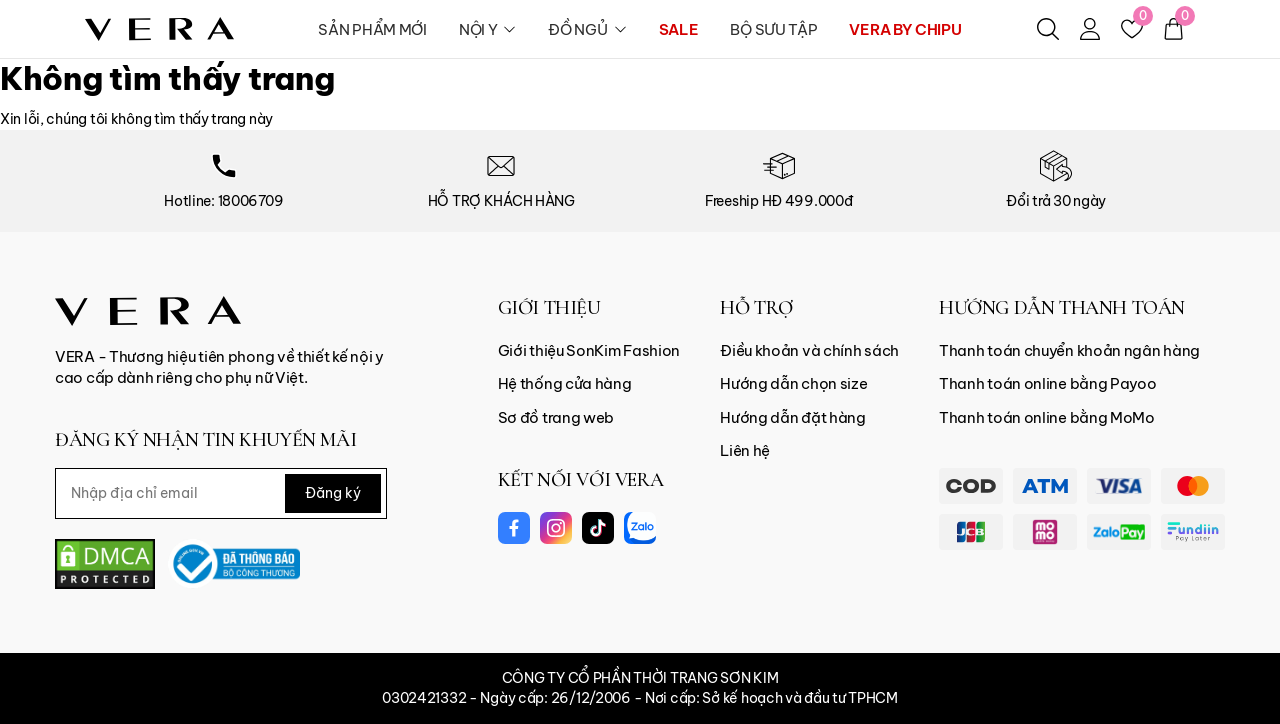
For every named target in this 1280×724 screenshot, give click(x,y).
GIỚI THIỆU (549, 308)
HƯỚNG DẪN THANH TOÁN (1062, 308)
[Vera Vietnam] (148, 309)
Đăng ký (333, 493)
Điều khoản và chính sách (809, 350)
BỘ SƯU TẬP (773, 29)
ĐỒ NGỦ (587, 29)
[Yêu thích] (1132, 29)
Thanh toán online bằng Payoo (1048, 383)
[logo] (159, 28)
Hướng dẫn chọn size (793, 383)
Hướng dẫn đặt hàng (793, 417)
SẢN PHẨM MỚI (372, 29)
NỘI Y (488, 29)
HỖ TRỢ (756, 308)
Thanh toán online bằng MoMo (1047, 417)
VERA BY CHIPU (905, 29)
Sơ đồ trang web (556, 417)
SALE (679, 29)
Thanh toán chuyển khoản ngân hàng (1069, 350)
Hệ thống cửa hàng (565, 383)
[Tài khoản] (1090, 29)
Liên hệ (745, 450)
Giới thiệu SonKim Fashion (589, 350)
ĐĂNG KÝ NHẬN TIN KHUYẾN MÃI (205, 440)
